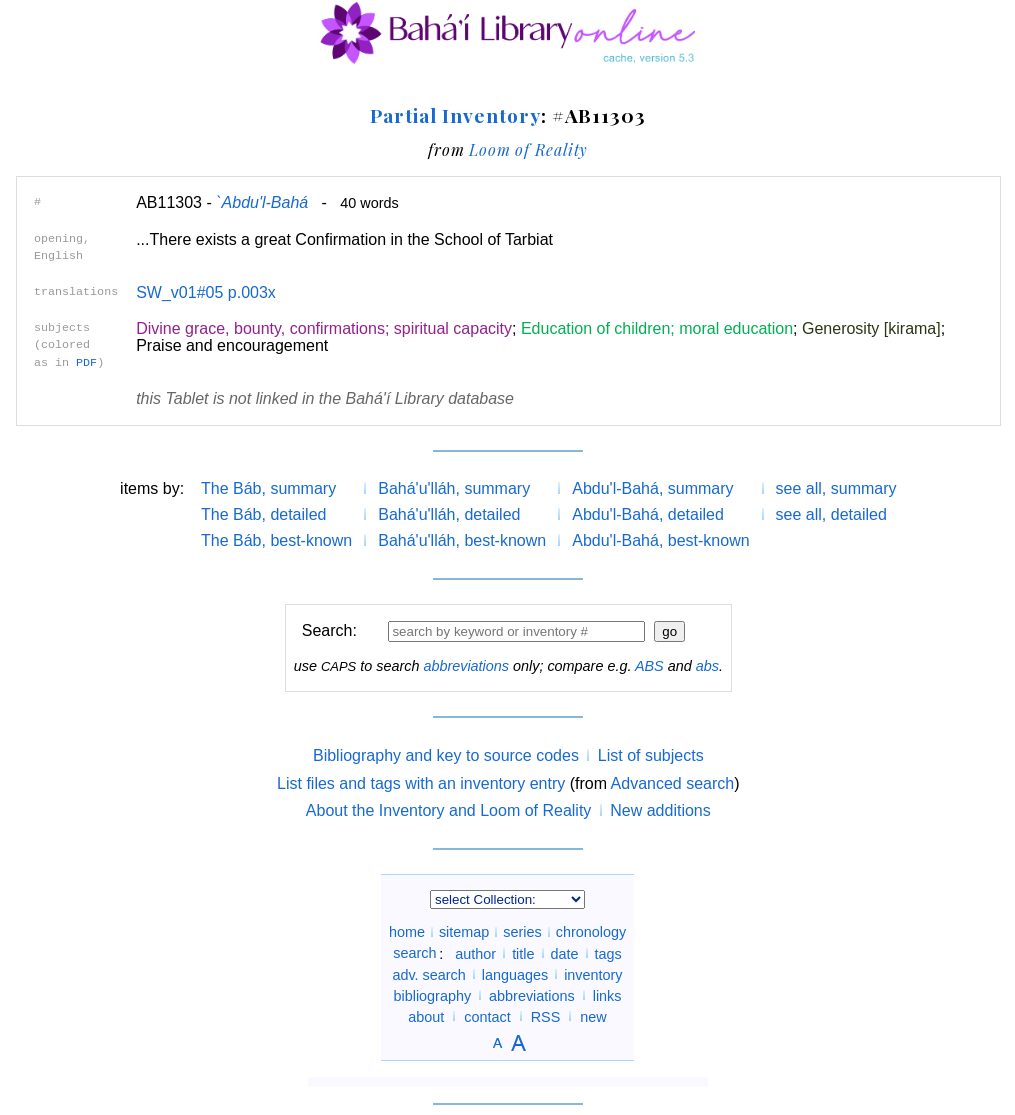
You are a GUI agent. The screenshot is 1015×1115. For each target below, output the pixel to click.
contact (487, 1016)
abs (707, 666)
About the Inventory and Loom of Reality (449, 810)
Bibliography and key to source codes (446, 755)
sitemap (464, 932)
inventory (593, 974)
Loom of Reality (528, 149)
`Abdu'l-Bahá (262, 202)
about (426, 1016)
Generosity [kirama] (871, 328)
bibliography (432, 995)
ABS (649, 666)
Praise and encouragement (232, 345)
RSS (546, 1016)
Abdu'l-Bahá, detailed (648, 514)
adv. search (428, 974)
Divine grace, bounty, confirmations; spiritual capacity (324, 328)
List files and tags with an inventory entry (421, 783)
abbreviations (466, 666)
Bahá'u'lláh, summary (454, 488)
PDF (86, 363)
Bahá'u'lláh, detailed (449, 514)
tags (608, 953)
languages (515, 974)
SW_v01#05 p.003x (206, 292)
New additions (660, 810)
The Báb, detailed (263, 514)
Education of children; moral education (657, 328)
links (607, 995)
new (593, 1016)
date (565, 953)
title (523, 953)
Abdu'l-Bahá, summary (652, 488)
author (475, 953)
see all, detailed (831, 514)
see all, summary (836, 488)
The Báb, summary (268, 488)
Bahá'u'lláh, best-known (462, 540)
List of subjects (651, 755)
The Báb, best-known (276, 540)
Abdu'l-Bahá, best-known (660, 540)
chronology (591, 932)
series (522, 932)
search (414, 953)
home (407, 932)
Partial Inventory (455, 115)
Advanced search (673, 783)
